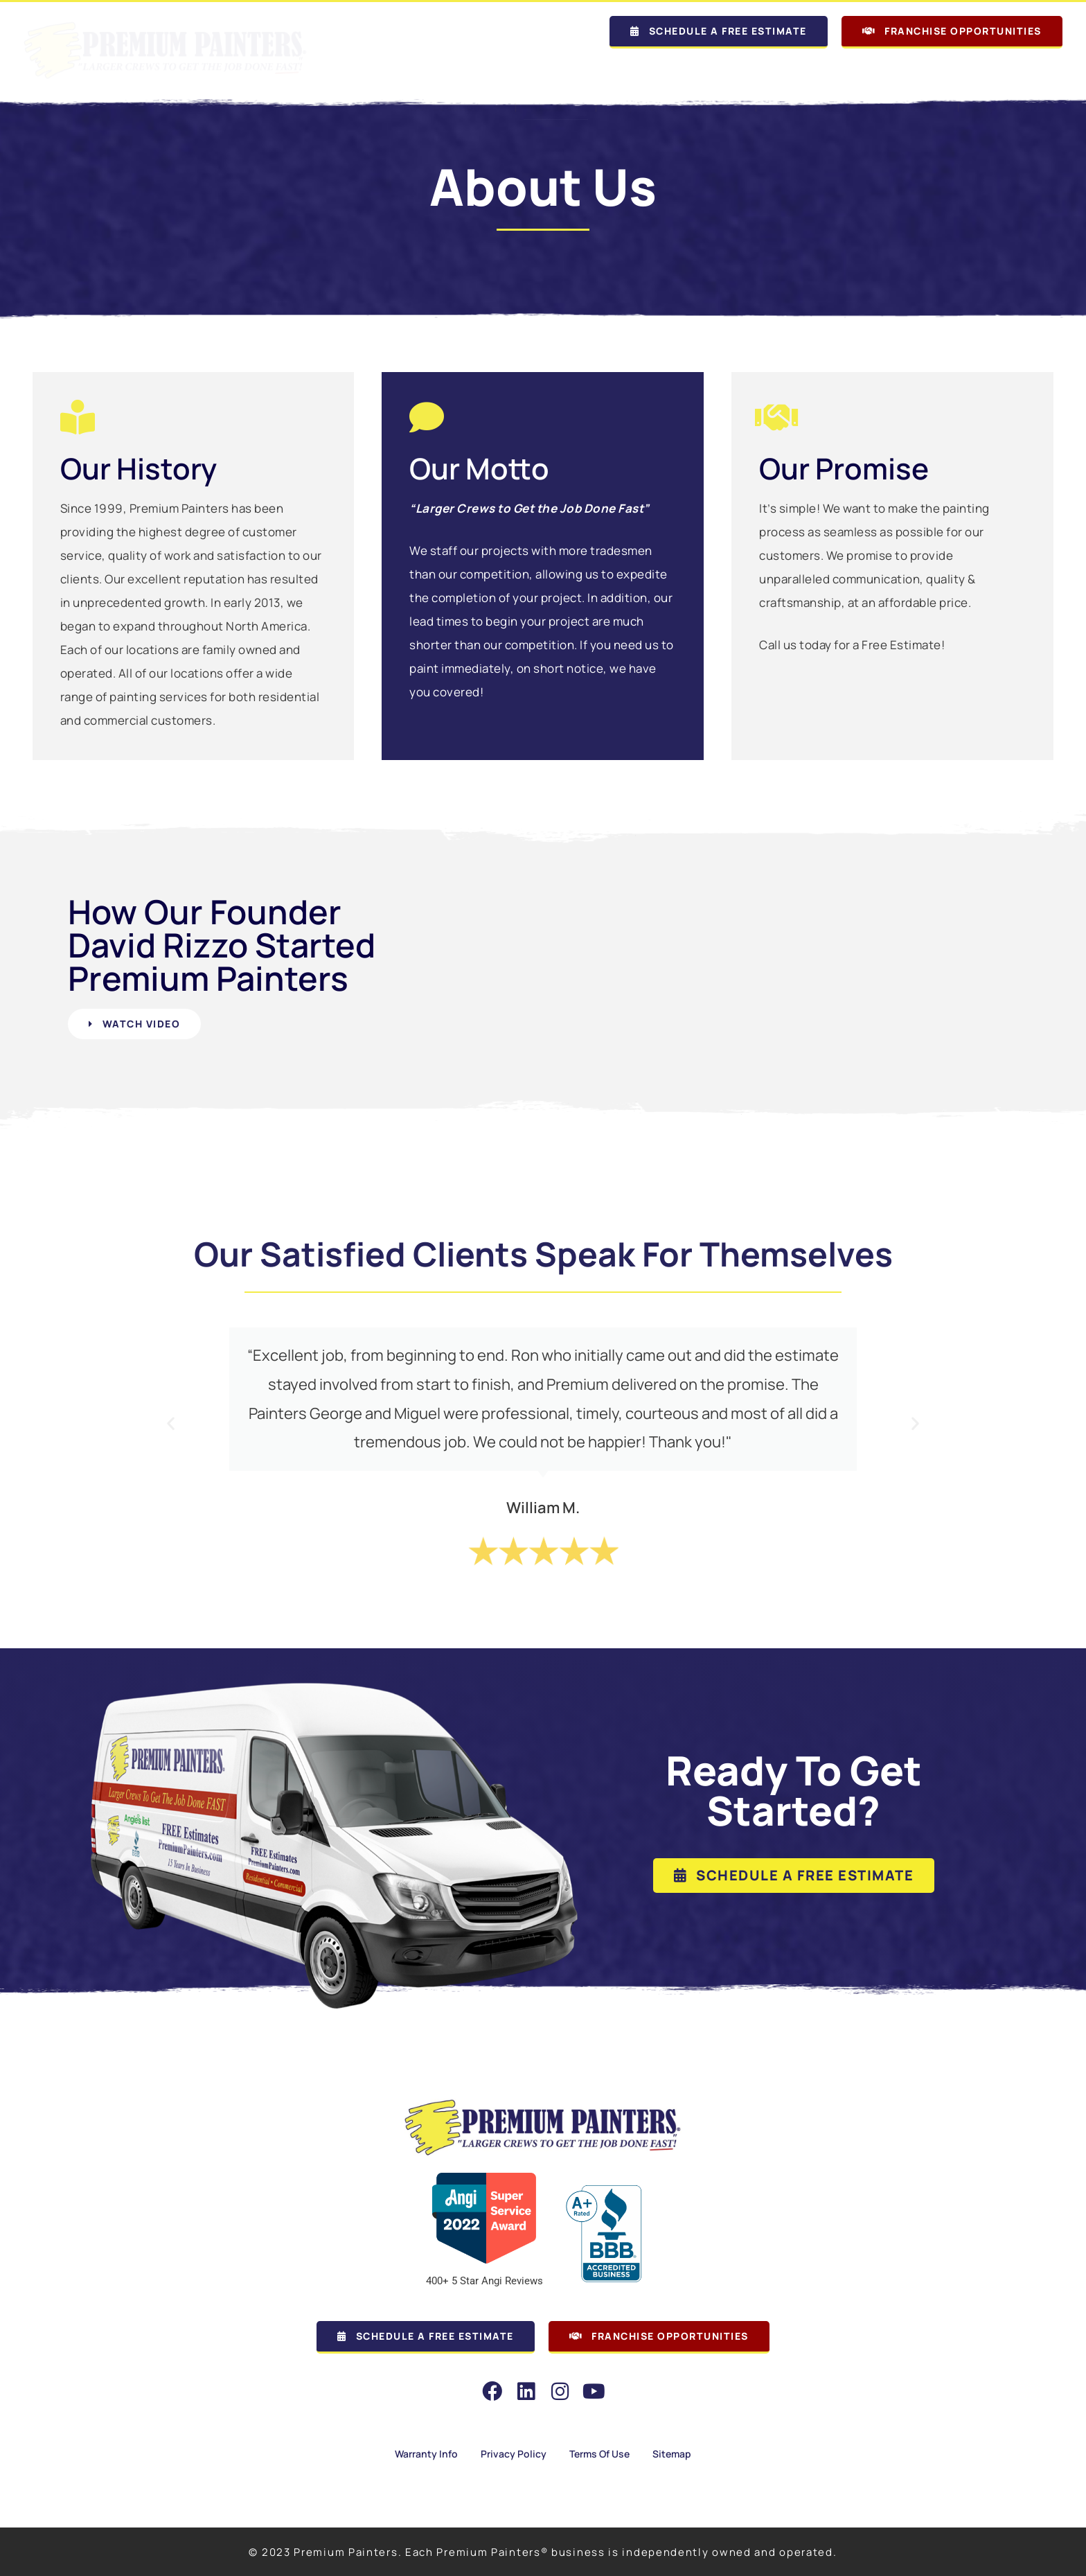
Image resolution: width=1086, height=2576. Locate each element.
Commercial (903, 72)
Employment (1014, 72)
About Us (556, 71)
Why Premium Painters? (676, 71)
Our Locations (455, 72)
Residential (802, 71)
